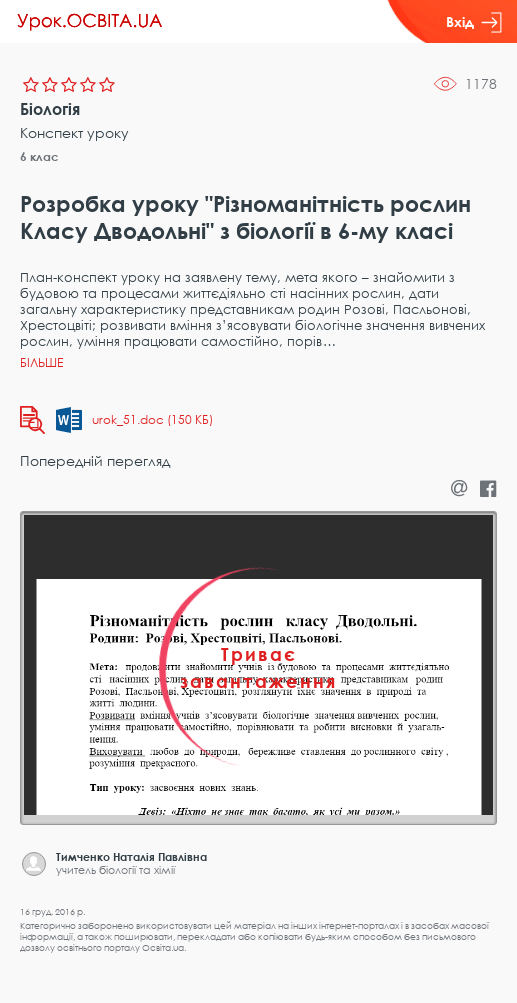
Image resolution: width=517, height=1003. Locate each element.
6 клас (39, 156)
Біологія (50, 109)
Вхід (474, 22)
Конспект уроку (74, 132)
